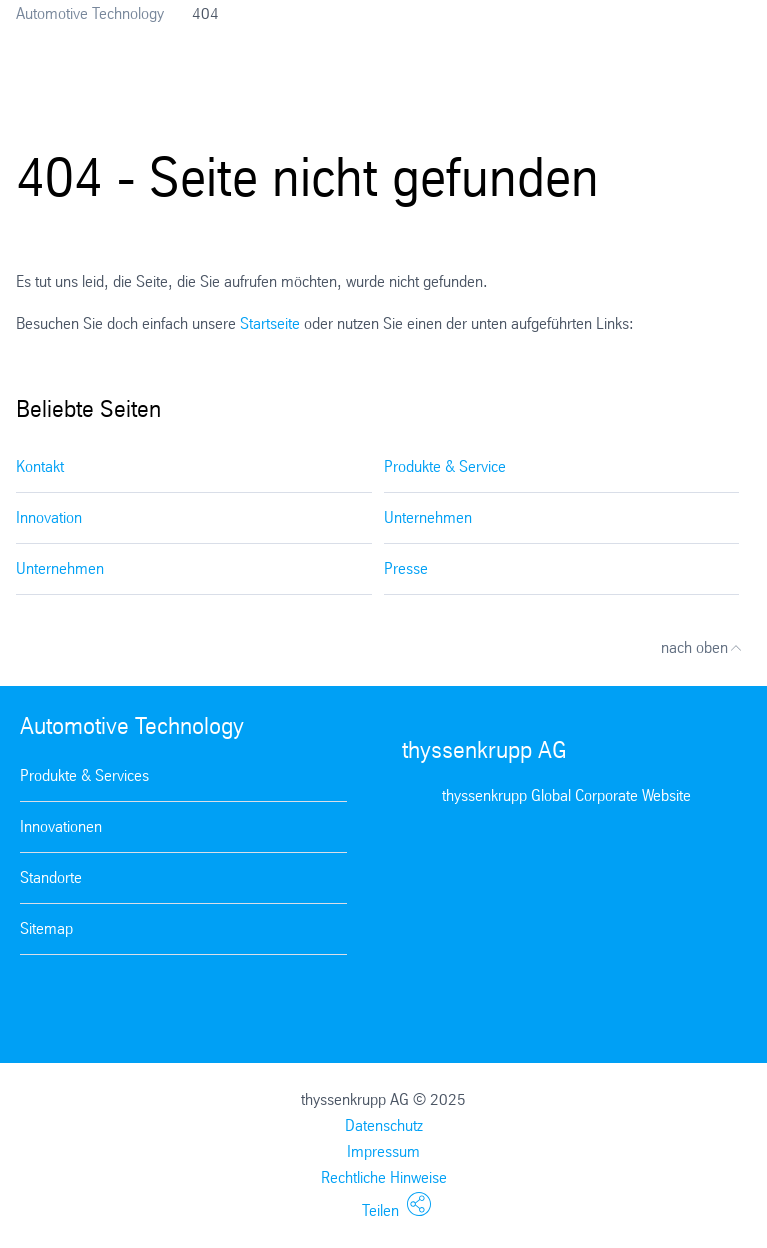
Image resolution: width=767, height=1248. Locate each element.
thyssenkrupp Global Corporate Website (566, 795)
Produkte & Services (84, 775)
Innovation (49, 517)
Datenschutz (384, 1125)
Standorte (51, 877)
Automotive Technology (90, 13)
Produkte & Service (445, 466)
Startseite (270, 323)
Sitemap (46, 928)
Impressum (383, 1151)
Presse (406, 568)
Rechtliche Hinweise (384, 1177)
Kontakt (40, 466)
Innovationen (61, 826)
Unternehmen (428, 517)
